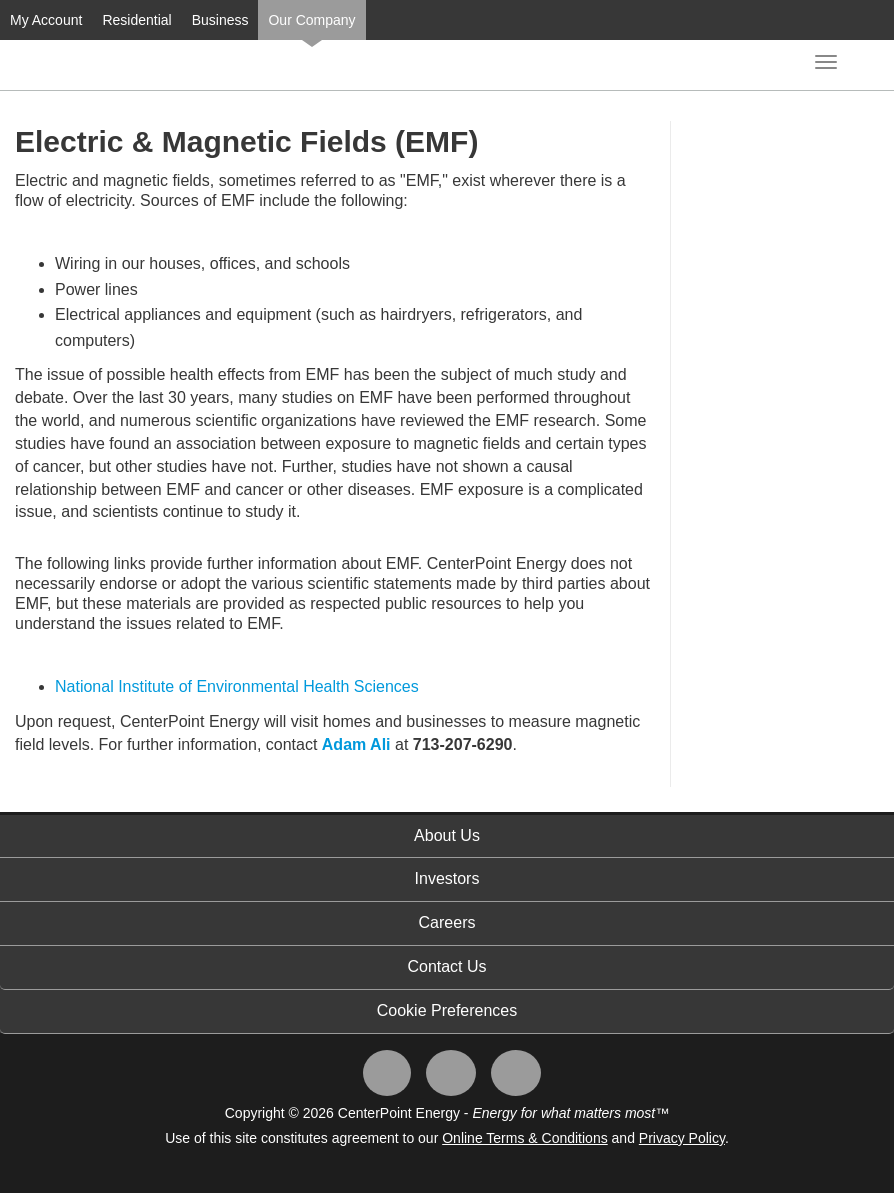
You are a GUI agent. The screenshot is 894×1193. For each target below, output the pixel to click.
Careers (447, 922)
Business (220, 20)
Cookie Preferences (447, 1010)
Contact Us (446, 966)
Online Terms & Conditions (524, 1138)
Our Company (311, 20)
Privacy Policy (682, 1138)
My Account (46, 20)
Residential (136, 20)
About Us (447, 835)
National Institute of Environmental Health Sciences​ (237, 686)
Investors (447, 878)
